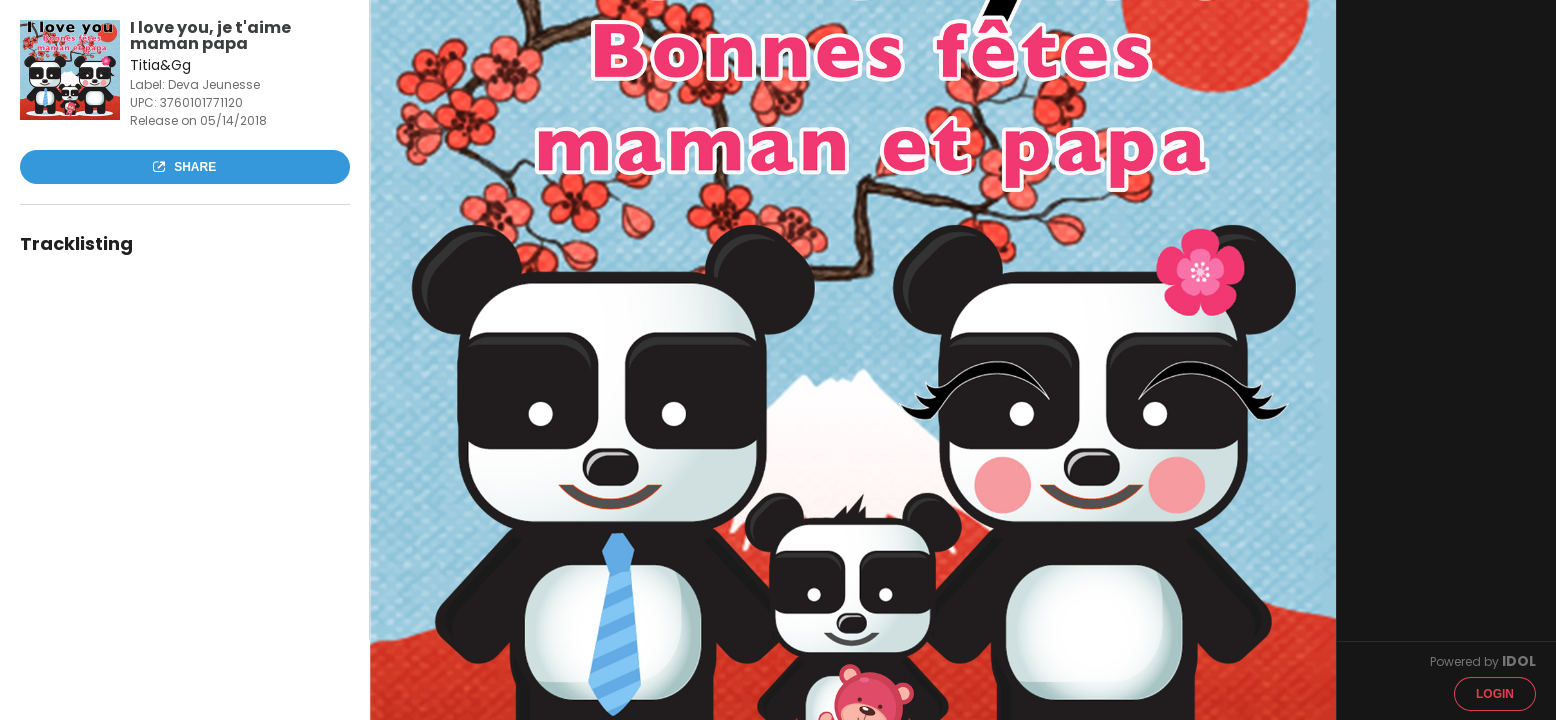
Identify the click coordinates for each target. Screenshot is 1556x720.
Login (1495, 694)
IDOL (1519, 661)
